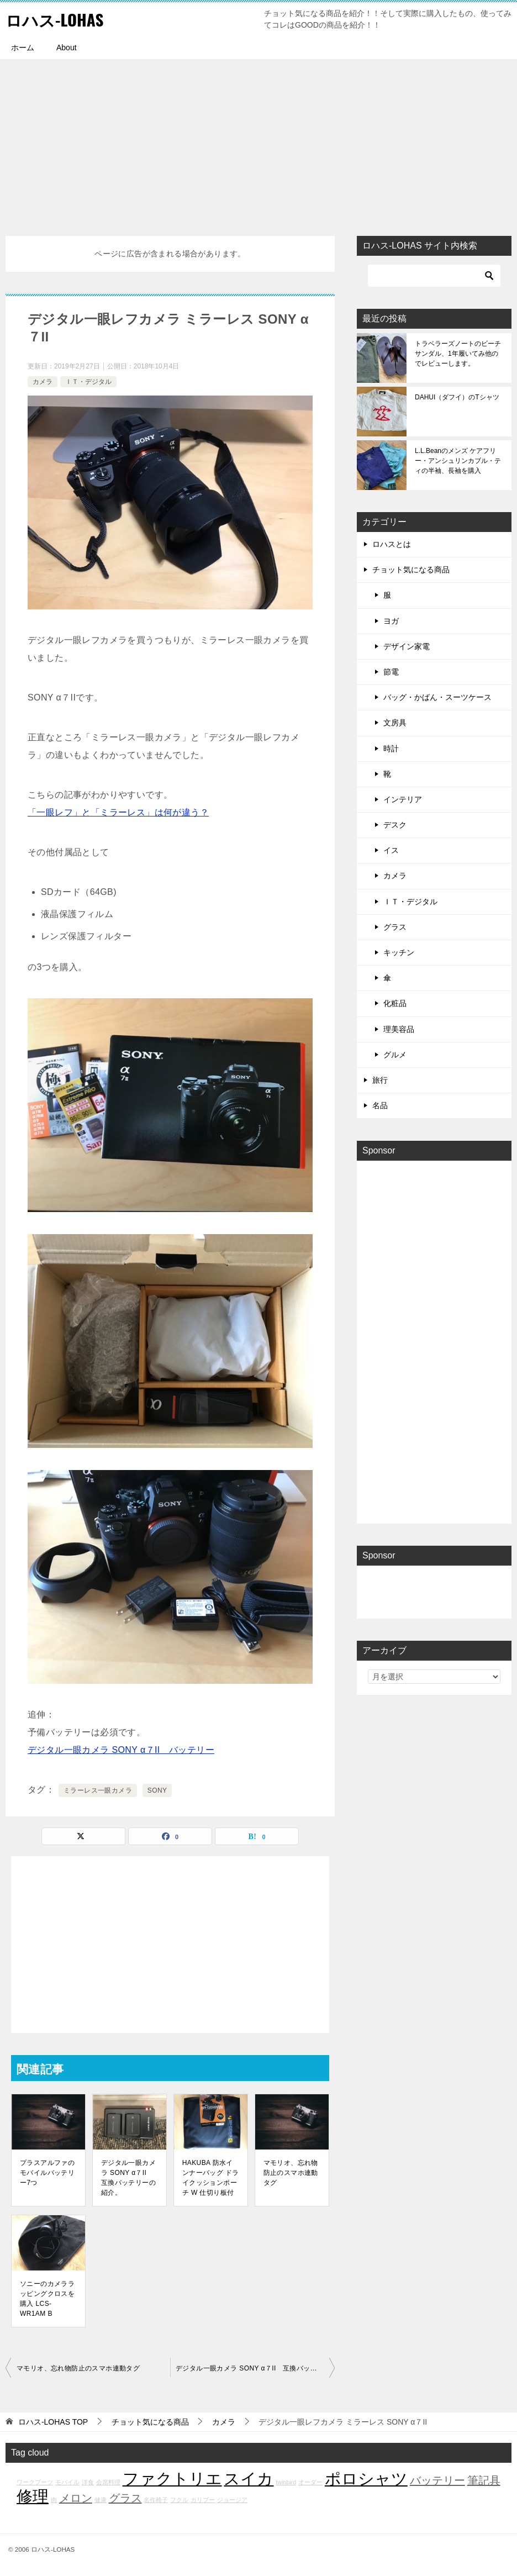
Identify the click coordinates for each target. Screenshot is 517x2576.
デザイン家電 (406, 646)
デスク (395, 824)
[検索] (434, 276)
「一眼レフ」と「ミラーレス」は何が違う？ (118, 812)
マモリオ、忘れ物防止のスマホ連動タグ (290, 2173)
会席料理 (108, 2482)
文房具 (395, 722)
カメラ (42, 382)
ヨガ (391, 621)
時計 (391, 748)
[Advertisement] (258, 142)
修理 (33, 2496)
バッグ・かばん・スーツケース (437, 697)
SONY (157, 1790)
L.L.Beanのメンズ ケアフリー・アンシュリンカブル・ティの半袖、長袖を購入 (458, 461)
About (66, 47)
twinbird (286, 2482)
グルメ (395, 1054)
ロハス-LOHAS (56, 19)
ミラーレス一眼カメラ (98, 1790)
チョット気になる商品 (411, 569)
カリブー (203, 2499)
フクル (179, 2499)
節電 (391, 671)
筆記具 (483, 2480)
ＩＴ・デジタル (88, 382)
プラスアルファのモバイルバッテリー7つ (47, 2173)
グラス (395, 927)
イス (391, 850)
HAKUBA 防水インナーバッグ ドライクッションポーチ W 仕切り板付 (210, 2177)
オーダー (310, 2482)
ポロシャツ (366, 2478)
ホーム (22, 47)
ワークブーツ (35, 2482)
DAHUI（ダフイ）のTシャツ (457, 397)
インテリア (402, 799)
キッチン (398, 952)
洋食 (88, 2482)
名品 (380, 1105)
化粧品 (395, 1003)
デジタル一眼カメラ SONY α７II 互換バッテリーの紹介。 (128, 2177)
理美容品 (398, 1029)
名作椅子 (156, 2499)
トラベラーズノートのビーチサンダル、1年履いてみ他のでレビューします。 (458, 353)
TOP (53, 2421)
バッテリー (437, 2480)
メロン (75, 2498)
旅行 (380, 1080)
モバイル (67, 2482)
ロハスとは (391, 544)
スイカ (248, 2478)
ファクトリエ (172, 2478)
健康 (100, 2499)
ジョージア (232, 2499)
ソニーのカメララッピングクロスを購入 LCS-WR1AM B (47, 2298)
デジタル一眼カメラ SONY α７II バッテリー (121, 1750)
